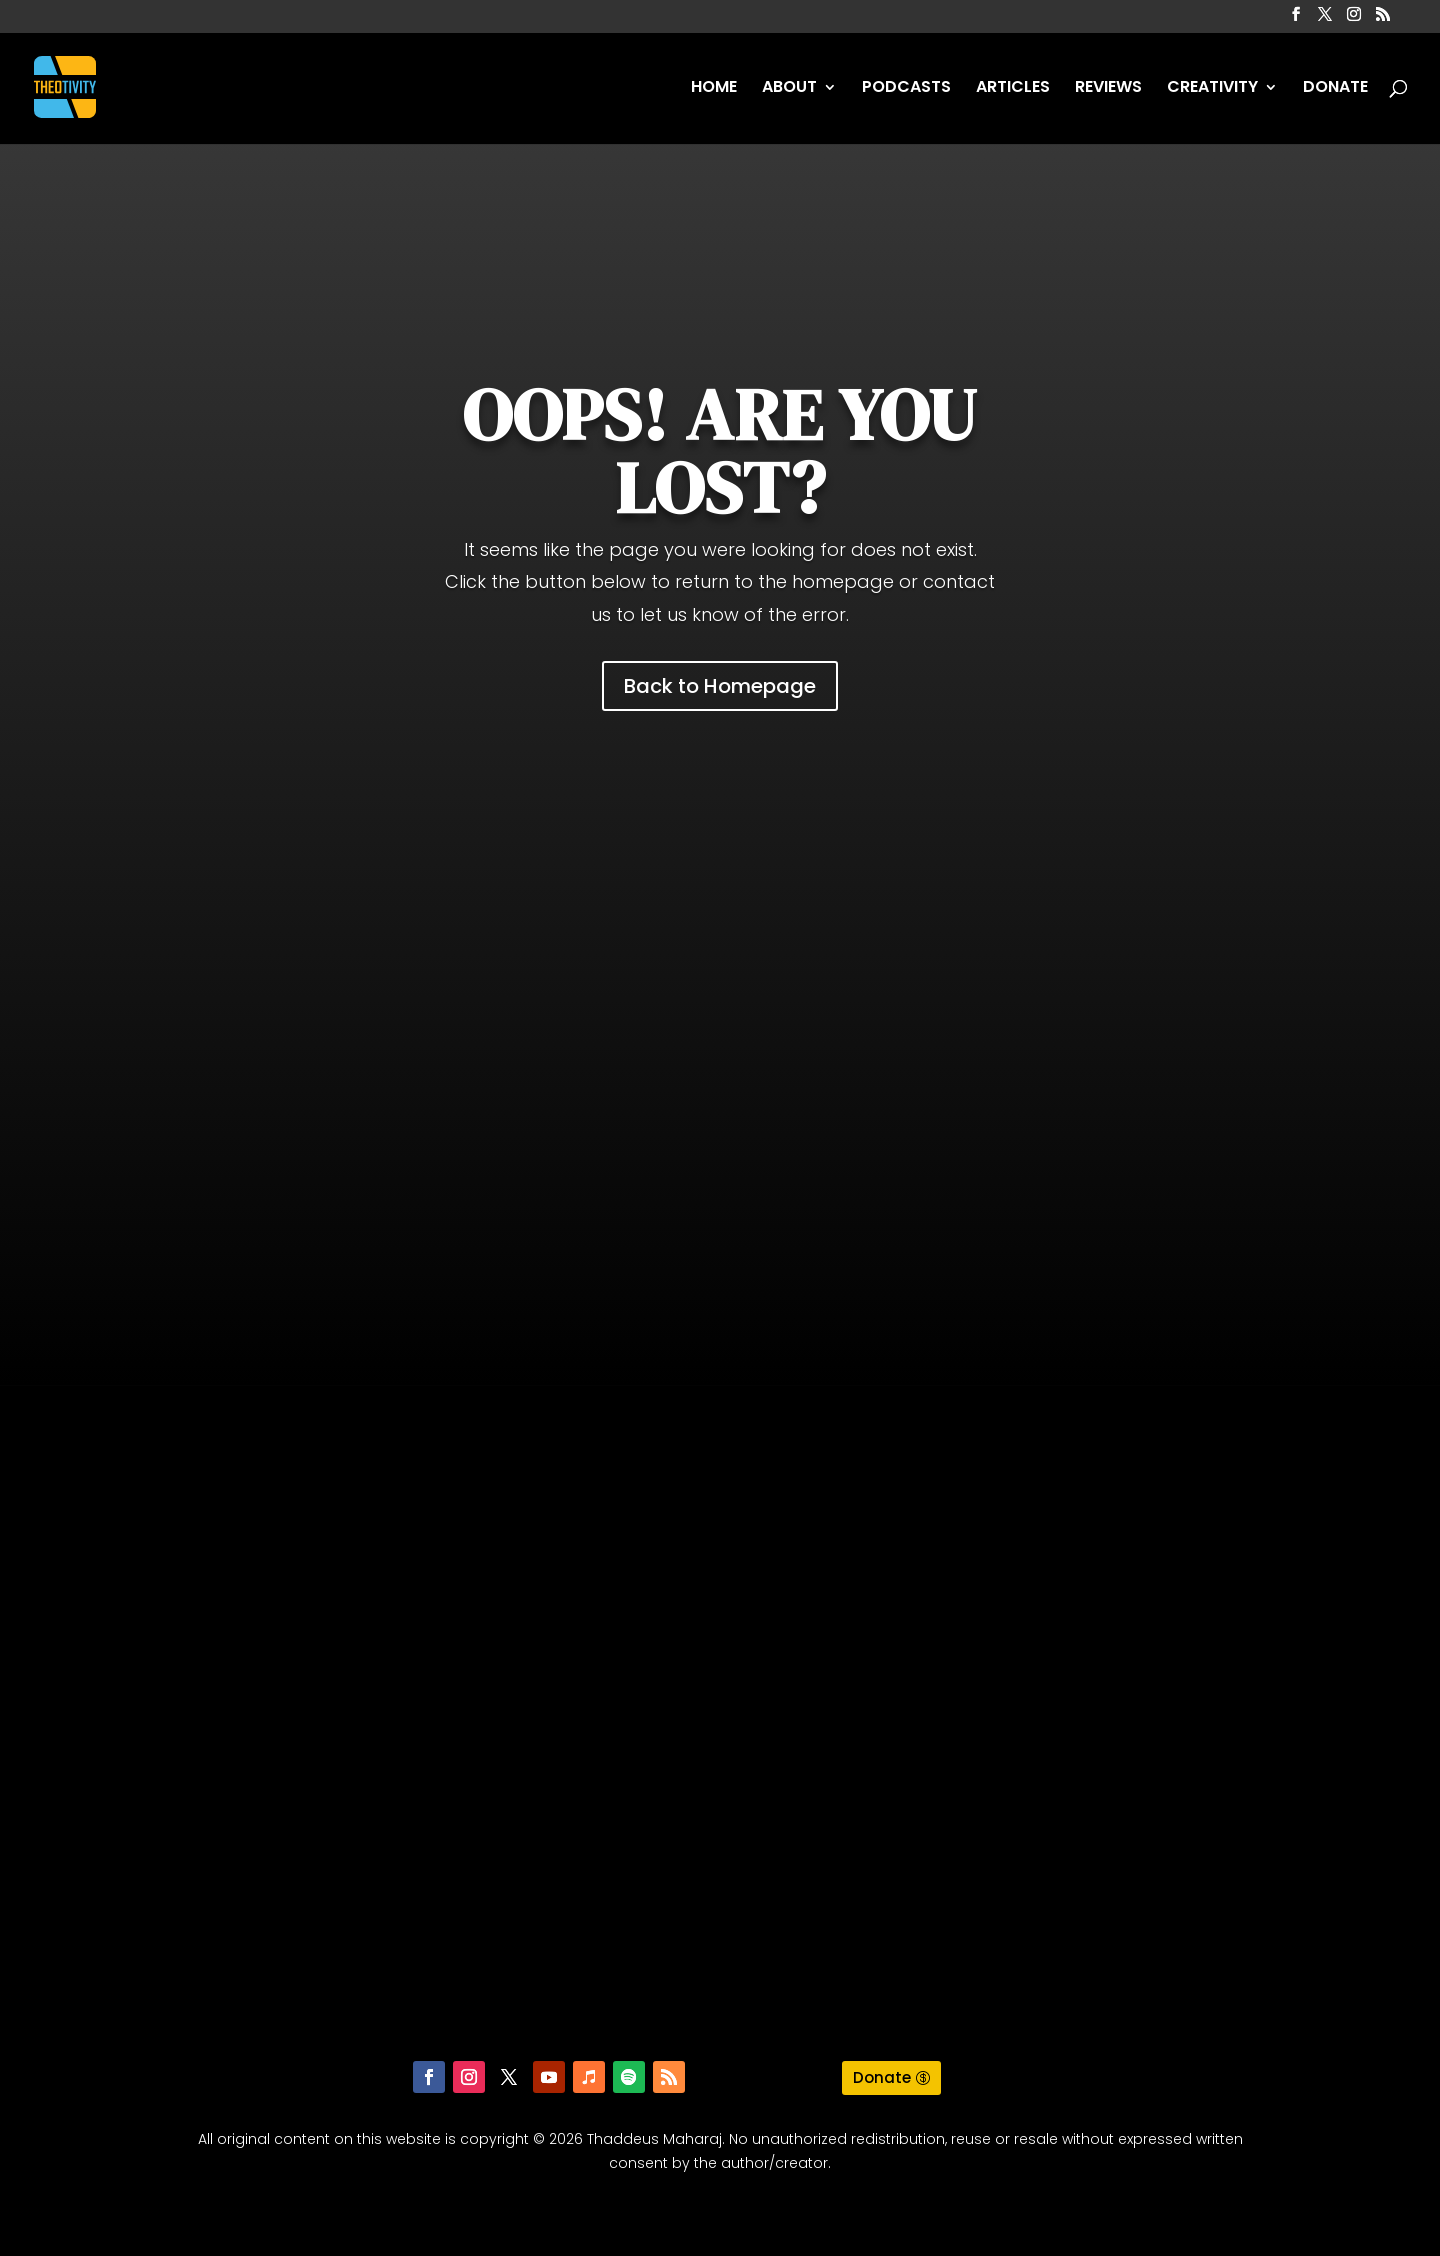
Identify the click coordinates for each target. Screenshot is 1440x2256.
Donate (882, 2077)
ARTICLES (1013, 89)
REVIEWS (1108, 89)
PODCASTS (906, 89)
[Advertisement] (720, 1035)
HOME (714, 89)
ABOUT (789, 89)
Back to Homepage (720, 686)
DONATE (1335, 89)
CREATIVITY (1212, 89)
